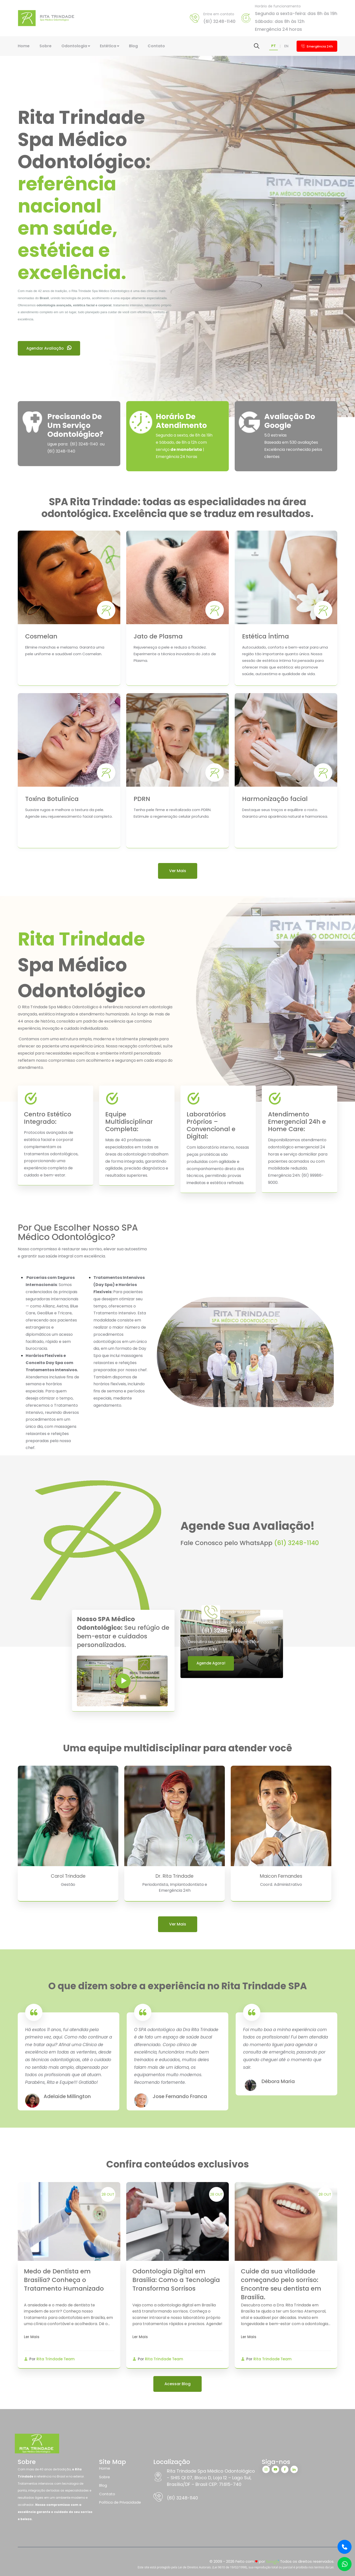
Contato (156, 46)
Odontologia (75, 46)
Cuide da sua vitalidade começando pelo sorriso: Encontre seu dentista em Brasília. (281, 2284)
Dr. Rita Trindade (175, 1876)
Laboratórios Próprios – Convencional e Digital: (211, 1125)
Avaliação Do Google (289, 421)
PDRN (142, 799)
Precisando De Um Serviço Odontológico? (75, 425)
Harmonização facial (275, 799)
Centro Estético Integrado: (47, 1118)
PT (273, 45)
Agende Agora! (210, 1663)
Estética (109, 46)
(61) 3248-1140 (219, 21)
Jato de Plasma (158, 636)
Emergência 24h (317, 46)
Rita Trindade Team (55, 2359)
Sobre (45, 46)
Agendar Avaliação (48, 348)
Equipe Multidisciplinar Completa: (129, 1122)
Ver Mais (177, 871)
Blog (133, 46)
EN (286, 46)
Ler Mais (31, 2336)
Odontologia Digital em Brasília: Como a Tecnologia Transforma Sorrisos (176, 2280)
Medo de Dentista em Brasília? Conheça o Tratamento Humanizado (64, 2280)
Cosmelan (41, 636)
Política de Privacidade (120, 2502)
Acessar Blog (177, 2384)
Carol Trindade (68, 1876)
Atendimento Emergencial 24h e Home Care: (297, 1122)
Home (24, 46)
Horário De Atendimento (181, 421)
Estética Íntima (265, 636)
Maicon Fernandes (281, 1876)
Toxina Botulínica (52, 799)
